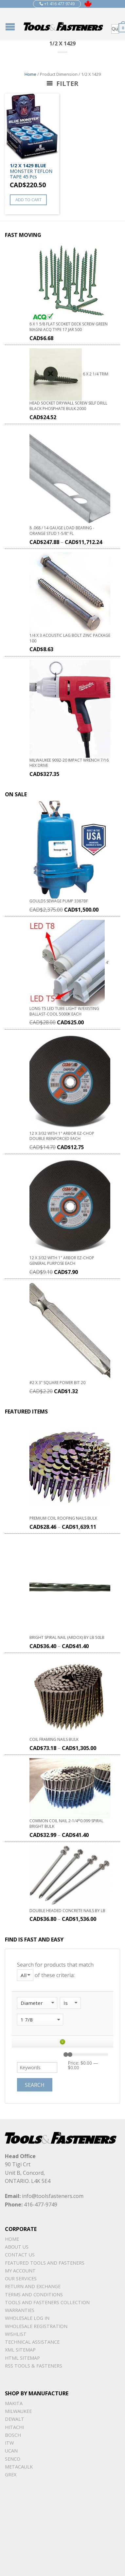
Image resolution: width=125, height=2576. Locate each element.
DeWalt (14, 2419)
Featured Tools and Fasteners (44, 2263)
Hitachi (14, 2427)
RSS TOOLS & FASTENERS (33, 2366)
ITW (9, 2443)
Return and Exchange (33, 2286)
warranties (19, 2310)
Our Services (21, 2278)
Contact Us (20, 2255)
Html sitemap (22, 2358)
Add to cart (28, 200)
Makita (14, 2403)
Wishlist (16, 2334)
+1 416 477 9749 (57, 4)
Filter (62, 83)
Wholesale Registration (36, 2326)
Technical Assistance (32, 2342)
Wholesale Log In (27, 2318)
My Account (20, 2271)
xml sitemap (20, 2350)
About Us (16, 2247)
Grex (10, 2474)
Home (30, 74)
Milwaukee (18, 2411)
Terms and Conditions (34, 2294)
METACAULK (19, 2467)
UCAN (11, 2451)
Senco (12, 2459)
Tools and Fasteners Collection (47, 2302)
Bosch (13, 2435)
